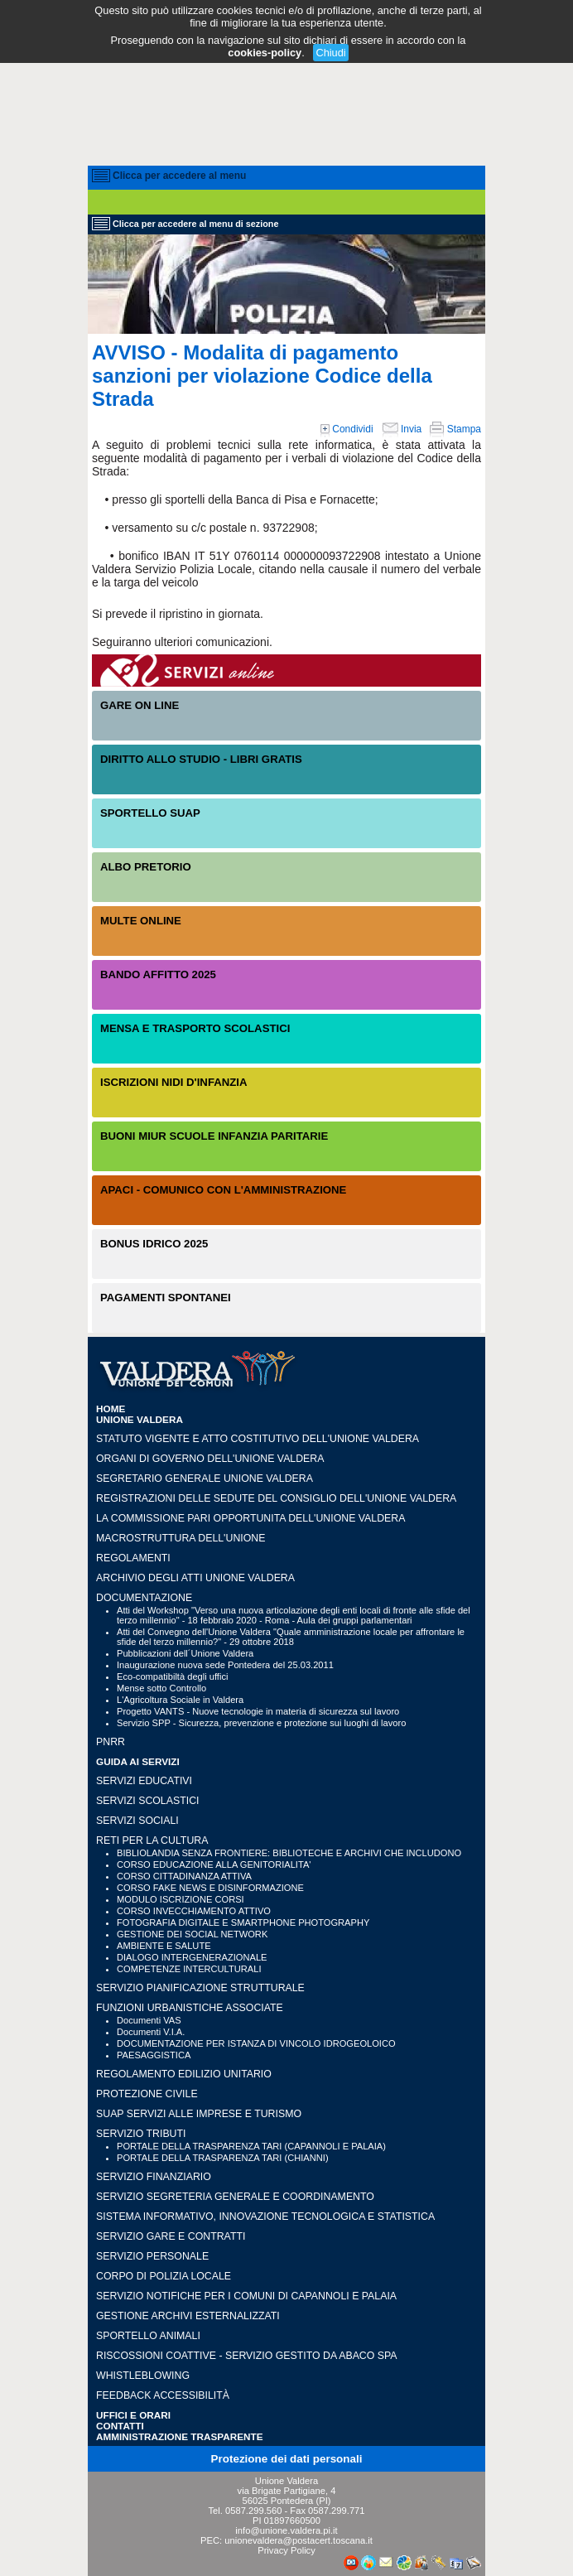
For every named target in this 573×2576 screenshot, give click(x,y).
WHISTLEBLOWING (143, 2375)
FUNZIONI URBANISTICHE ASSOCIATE (189, 2008)
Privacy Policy (286, 2550)
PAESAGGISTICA (153, 2055)
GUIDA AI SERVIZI (138, 1761)
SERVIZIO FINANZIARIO (153, 2177)
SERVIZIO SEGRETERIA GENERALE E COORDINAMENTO (235, 2196)
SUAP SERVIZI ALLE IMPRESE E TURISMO (198, 2114)
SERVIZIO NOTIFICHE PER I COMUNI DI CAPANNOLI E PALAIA (246, 2296)
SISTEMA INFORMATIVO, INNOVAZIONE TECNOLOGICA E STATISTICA (265, 2216)
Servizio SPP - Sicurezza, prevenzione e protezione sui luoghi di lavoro (261, 1723)
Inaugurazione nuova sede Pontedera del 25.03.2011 (225, 1665)
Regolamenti (133, 1558)
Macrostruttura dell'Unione (180, 1538)
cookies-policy (264, 52)
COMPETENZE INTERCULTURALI (189, 1969)
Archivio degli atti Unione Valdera (195, 1578)
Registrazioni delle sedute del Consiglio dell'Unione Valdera (276, 1498)
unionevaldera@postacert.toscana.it (298, 2540)
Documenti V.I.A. (151, 2032)
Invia (402, 429)
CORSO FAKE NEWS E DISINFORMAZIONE (210, 1888)
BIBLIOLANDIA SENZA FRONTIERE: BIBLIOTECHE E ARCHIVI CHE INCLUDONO (289, 1853)
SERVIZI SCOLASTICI (147, 1801)
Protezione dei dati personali (287, 2459)
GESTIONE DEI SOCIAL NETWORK (192, 1934)
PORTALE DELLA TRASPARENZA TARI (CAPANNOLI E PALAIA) (251, 2146)
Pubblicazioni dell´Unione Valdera (185, 1653)
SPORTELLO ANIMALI (148, 2336)
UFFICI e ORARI (133, 2415)
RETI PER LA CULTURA (152, 1840)
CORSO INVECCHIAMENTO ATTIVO (194, 1911)
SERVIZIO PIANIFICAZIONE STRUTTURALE (200, 1988)
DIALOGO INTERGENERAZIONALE (192, 1957)
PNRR (110, 1742)
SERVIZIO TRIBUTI (140, 2133)
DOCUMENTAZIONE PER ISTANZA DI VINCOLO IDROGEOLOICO (256, 2043)
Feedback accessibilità (162, 2395)
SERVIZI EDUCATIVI (144, 1781)
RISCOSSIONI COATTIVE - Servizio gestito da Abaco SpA (246, 2355)
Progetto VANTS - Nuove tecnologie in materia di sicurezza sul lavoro (258, 1711)
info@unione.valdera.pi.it (286, 2530)
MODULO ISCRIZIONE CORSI (180, 1899)
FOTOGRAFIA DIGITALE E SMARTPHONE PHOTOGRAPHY (243, 1922)
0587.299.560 (253, 2511)
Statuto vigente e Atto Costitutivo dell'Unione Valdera (257, 1439)
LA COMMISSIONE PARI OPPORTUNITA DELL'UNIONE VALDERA (250, 1518)
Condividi (346, 429)
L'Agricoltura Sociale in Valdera (180, 1700)
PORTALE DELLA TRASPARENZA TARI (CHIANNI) (223, 2158)
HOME (110, 1408)
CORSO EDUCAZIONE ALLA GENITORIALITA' (214, 1864)
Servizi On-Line (286, 670)
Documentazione (144, 1598)
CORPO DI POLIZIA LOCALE (163, 2276)
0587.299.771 (336, 2511)
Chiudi (330, 52)
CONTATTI (120, 2425)
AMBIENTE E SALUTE (164, 1946)
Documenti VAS (149, 2020)
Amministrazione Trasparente (179, 2436)
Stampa (455, 429)
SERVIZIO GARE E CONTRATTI (170, 2236)
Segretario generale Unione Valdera (204, 1478)
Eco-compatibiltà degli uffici (172, 1676)
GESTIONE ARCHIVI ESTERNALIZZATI (188, 2316)
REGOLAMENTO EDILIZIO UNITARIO (184, 2074)
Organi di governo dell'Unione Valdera (210, 1458)
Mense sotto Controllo (161, 1688)
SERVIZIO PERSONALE (152, 2256)
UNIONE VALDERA (139, 1419)
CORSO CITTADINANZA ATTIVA (184, 1876)
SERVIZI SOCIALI (137, 1820)
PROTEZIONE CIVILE (147, 2094)
